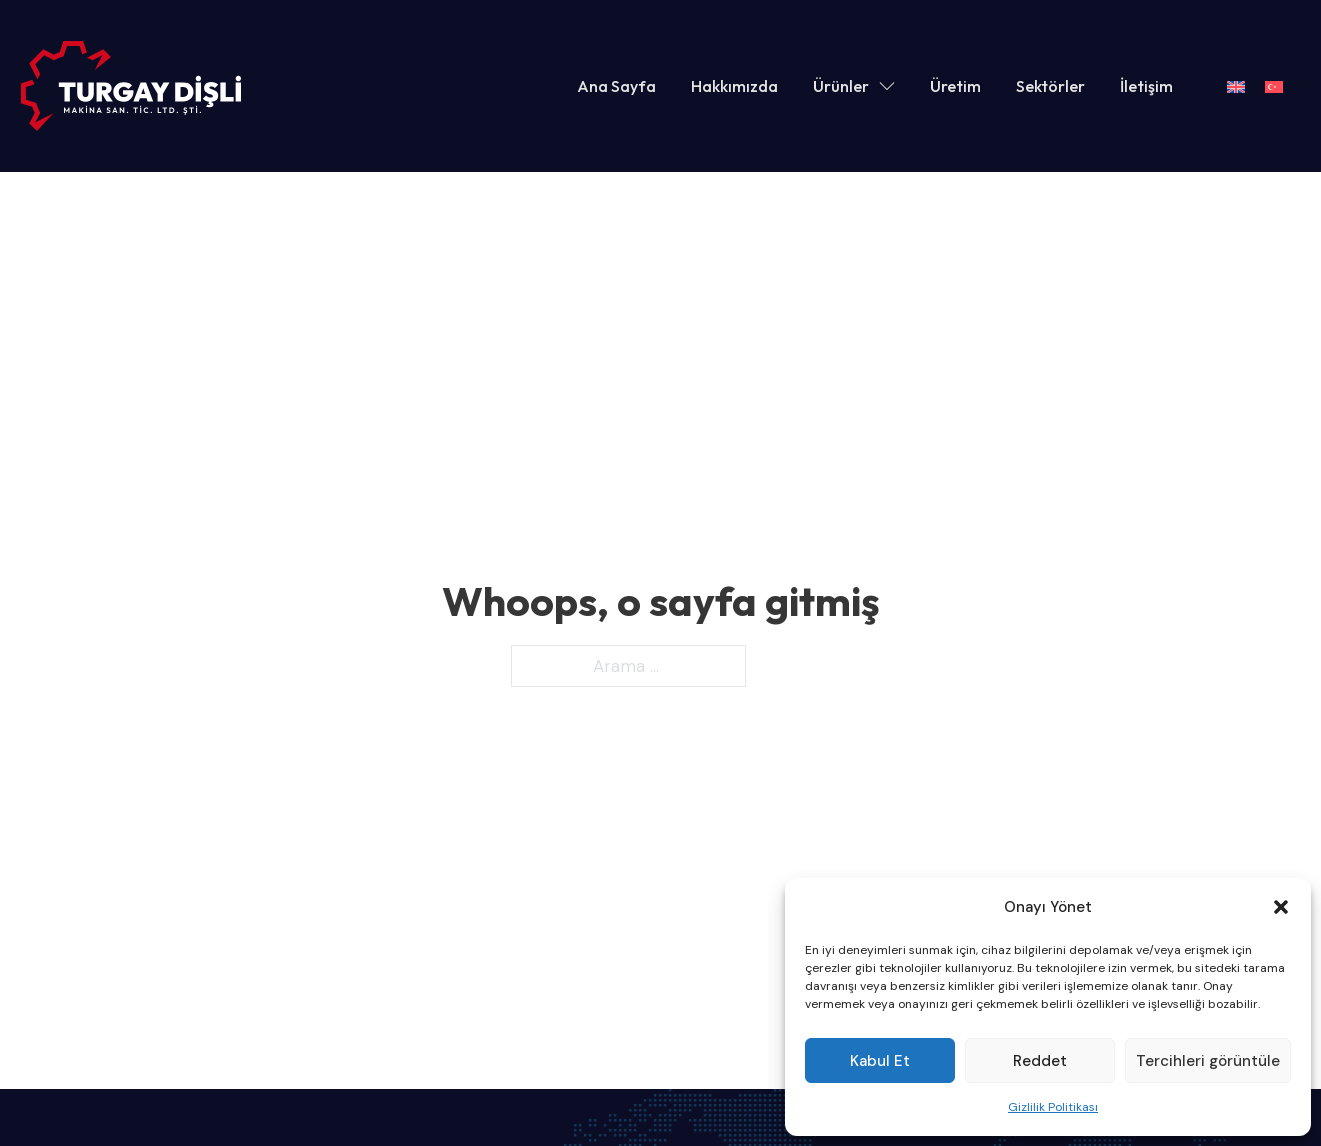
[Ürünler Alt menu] (887, 86)
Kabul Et (880, 1061)
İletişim (1146, 86)
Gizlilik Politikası (1053, 1107)
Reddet (1040, 1061)
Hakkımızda (734, 86)
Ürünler (841, 86)
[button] (1281, 907)
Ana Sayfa (616, 86)
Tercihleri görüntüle (1208, 1061)
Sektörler (1050, 86)
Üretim (955, 86)
